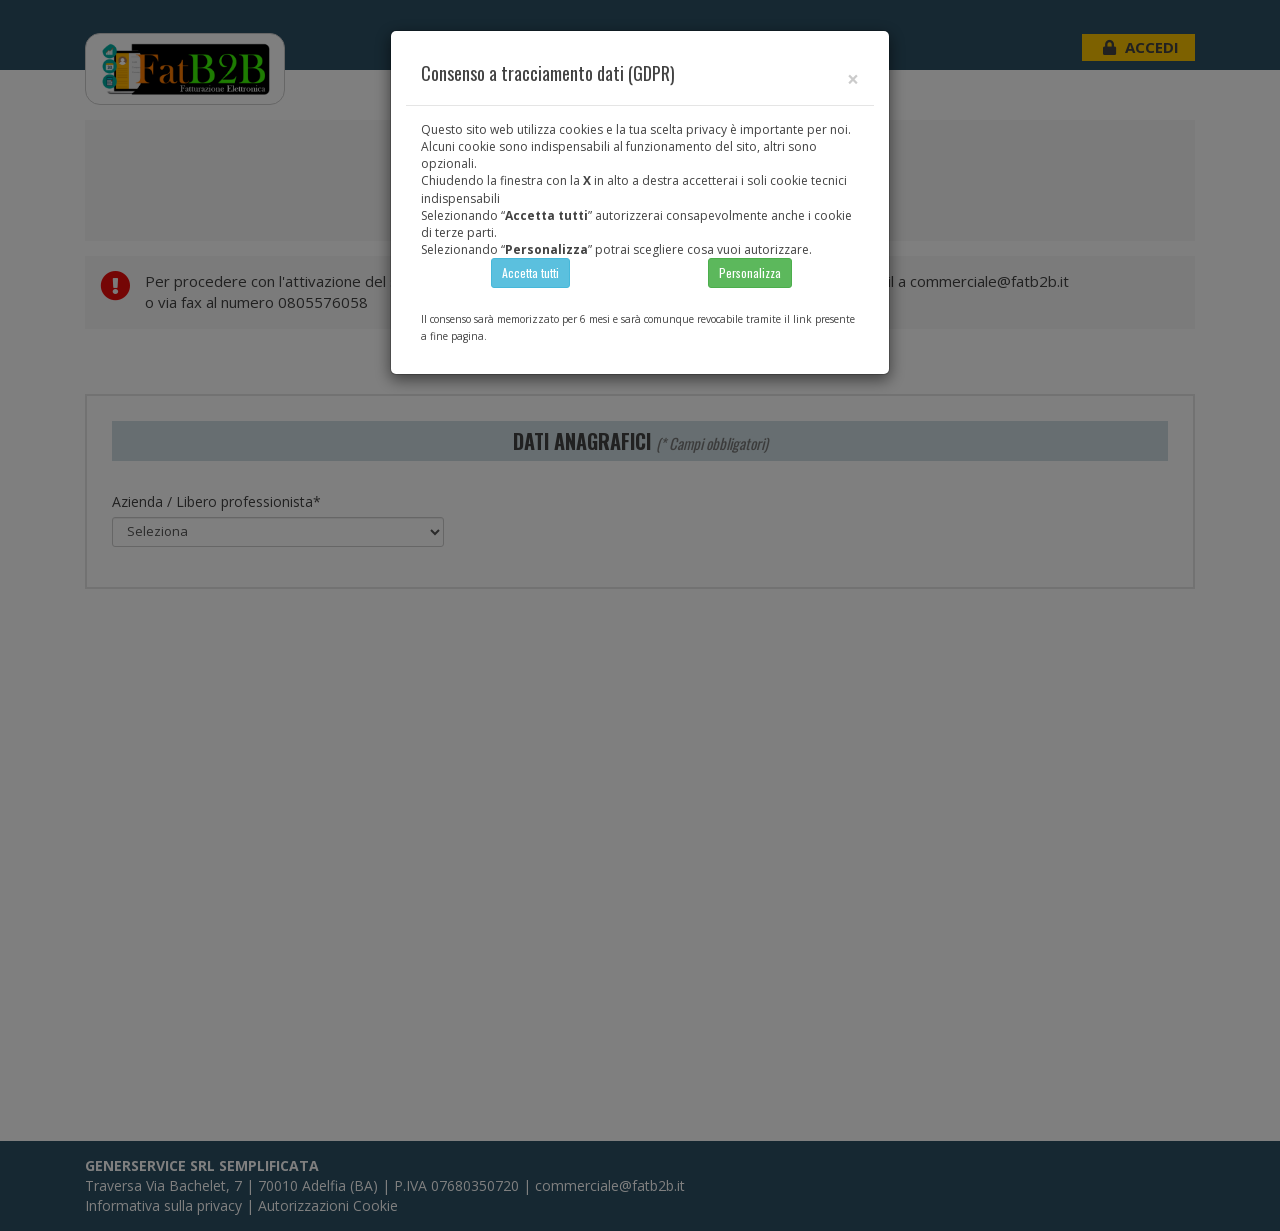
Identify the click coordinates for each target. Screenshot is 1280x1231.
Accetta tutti (530, 272)
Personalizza (750, 272)
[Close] (853, 79)
